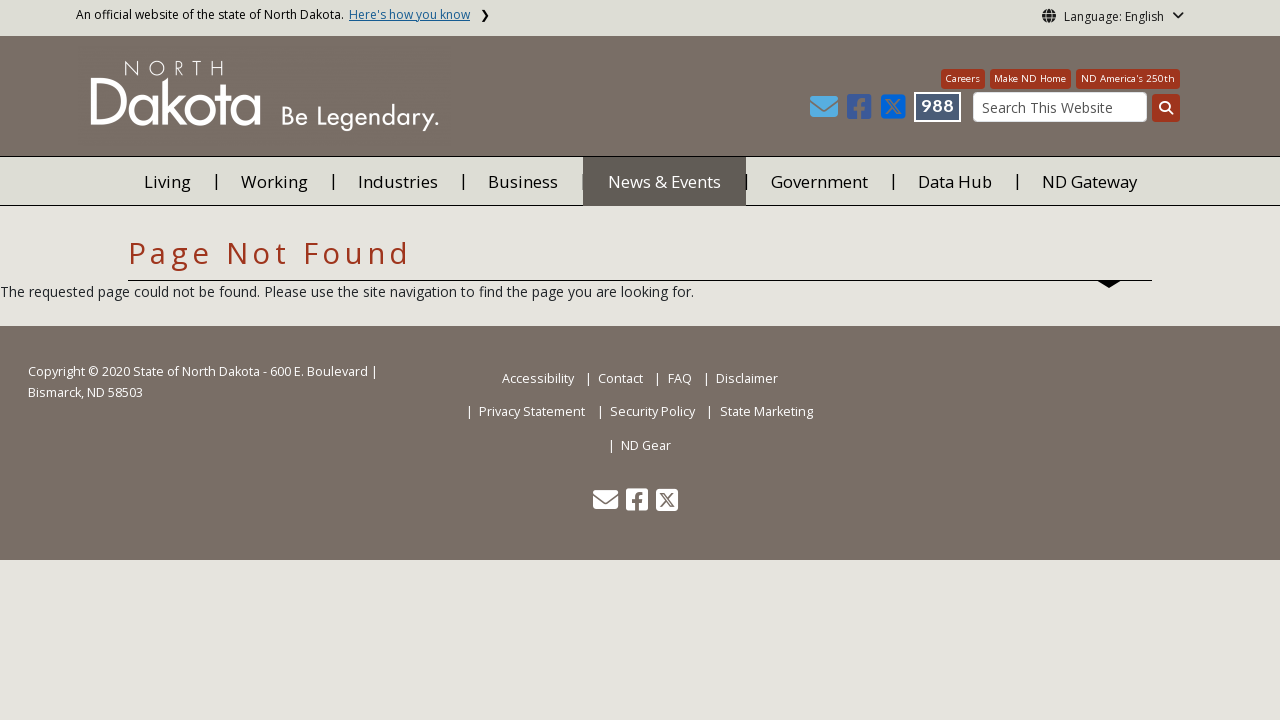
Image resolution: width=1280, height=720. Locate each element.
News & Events (664, 181)
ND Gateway (1089, 181)
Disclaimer (747, 378)
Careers (963, 78)
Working (274, 181)
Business (523, 181)
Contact (620, 378)
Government (819, 181)
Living (167, 181)
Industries (398, 181)
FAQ (680, 378)
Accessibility (538, 378)
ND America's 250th (1128, 78)
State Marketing (766, 411)
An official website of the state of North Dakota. (273, 14)
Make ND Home (1030, 78)
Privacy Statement (532, 411)
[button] (826, 111)
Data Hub (955, 181)
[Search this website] (1166, 108)
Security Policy (652, 411)
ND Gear (646, 445)
